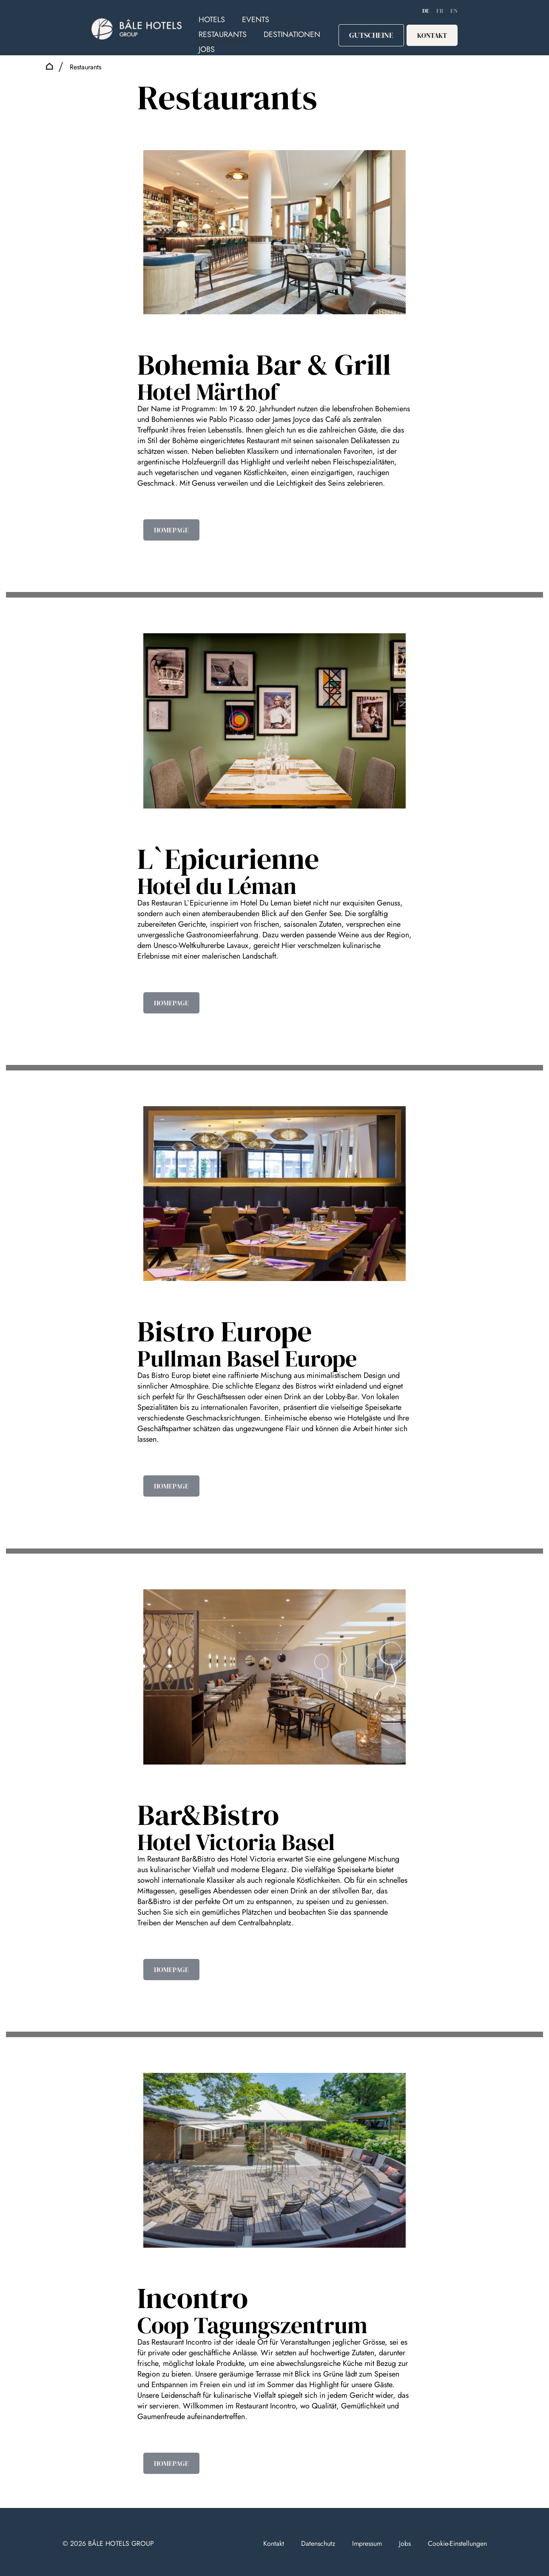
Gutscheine (371, 35)
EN (454, 10)
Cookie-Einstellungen (457, 2543)
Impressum (367, 2543)
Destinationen (292, 34)
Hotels (212, 19)
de (426, 10)
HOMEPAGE (171, 530)
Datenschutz (318, 2543)
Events (255, 19)
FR (440, 10)
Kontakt (273, 2543)
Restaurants (223, 34)
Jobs (207, 49)
